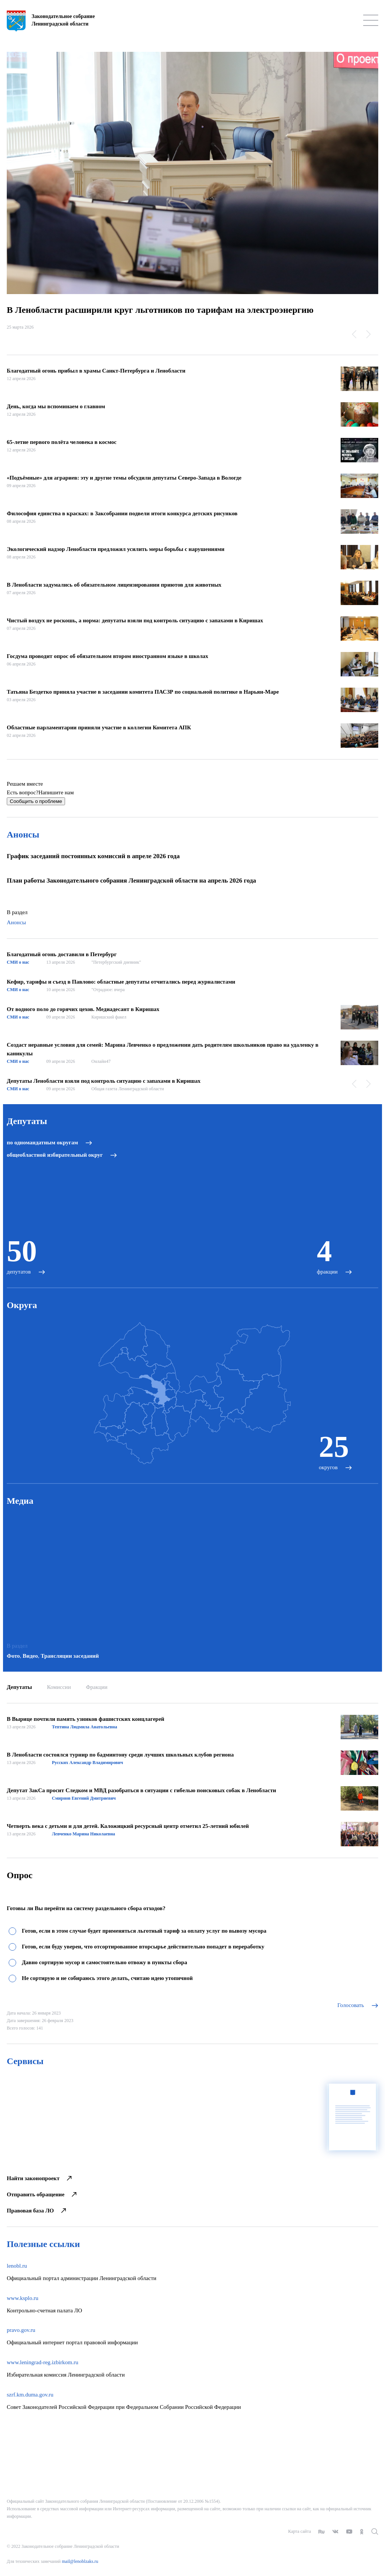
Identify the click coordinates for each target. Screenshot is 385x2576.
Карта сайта (299, 2531)
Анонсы (23, 834)
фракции (327, 1272)
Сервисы (25, 2061)
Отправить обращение (42, 2194)
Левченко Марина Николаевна (83, 1834)
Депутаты (19, 1687)
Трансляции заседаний (70, 1656)
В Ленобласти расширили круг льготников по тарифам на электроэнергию (160, 310)
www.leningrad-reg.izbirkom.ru (42, 2362)
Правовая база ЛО (36, 2211)
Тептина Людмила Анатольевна (84, 1726)
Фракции (96, 1687)
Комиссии (59, 1687)
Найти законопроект (39, 2178)
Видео (30, 1656)
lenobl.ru (17, 2266)
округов (328, 1467)
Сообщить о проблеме (36, 801)
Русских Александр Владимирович (87, 1762)
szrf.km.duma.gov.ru (30, 2395)
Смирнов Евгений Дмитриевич (84, 1798)
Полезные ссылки (43, 2244)
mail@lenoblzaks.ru (80, 2561)
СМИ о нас (18, 962)
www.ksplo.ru (22, 2298)
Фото (13, 1656)
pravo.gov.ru (21, 2330)
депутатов (19, 1272)
